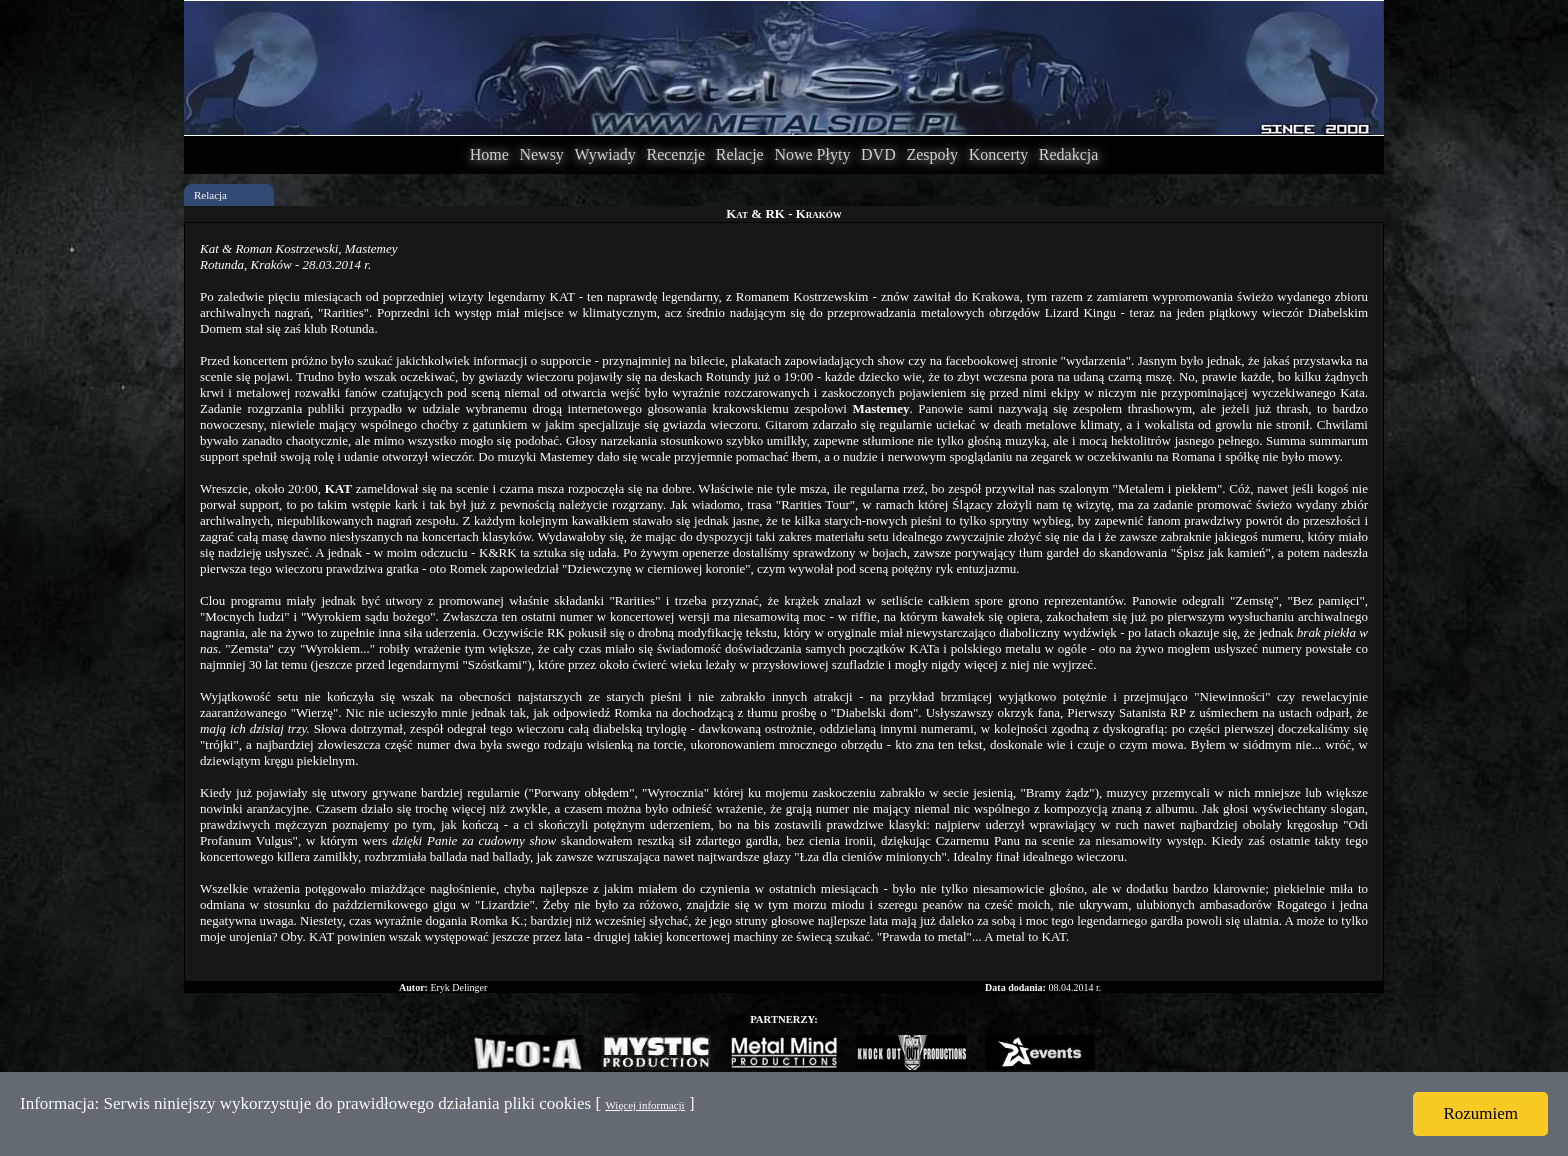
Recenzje (675, 154)
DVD (878, 154)
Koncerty (999, 154)
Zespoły (932, 154)
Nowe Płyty (812, 154)
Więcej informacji (644, 1105)
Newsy (541, 154)
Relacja (210, 195)
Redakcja (1069, 154)
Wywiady (605, 154)
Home (489, 154)
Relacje (740, 154)
